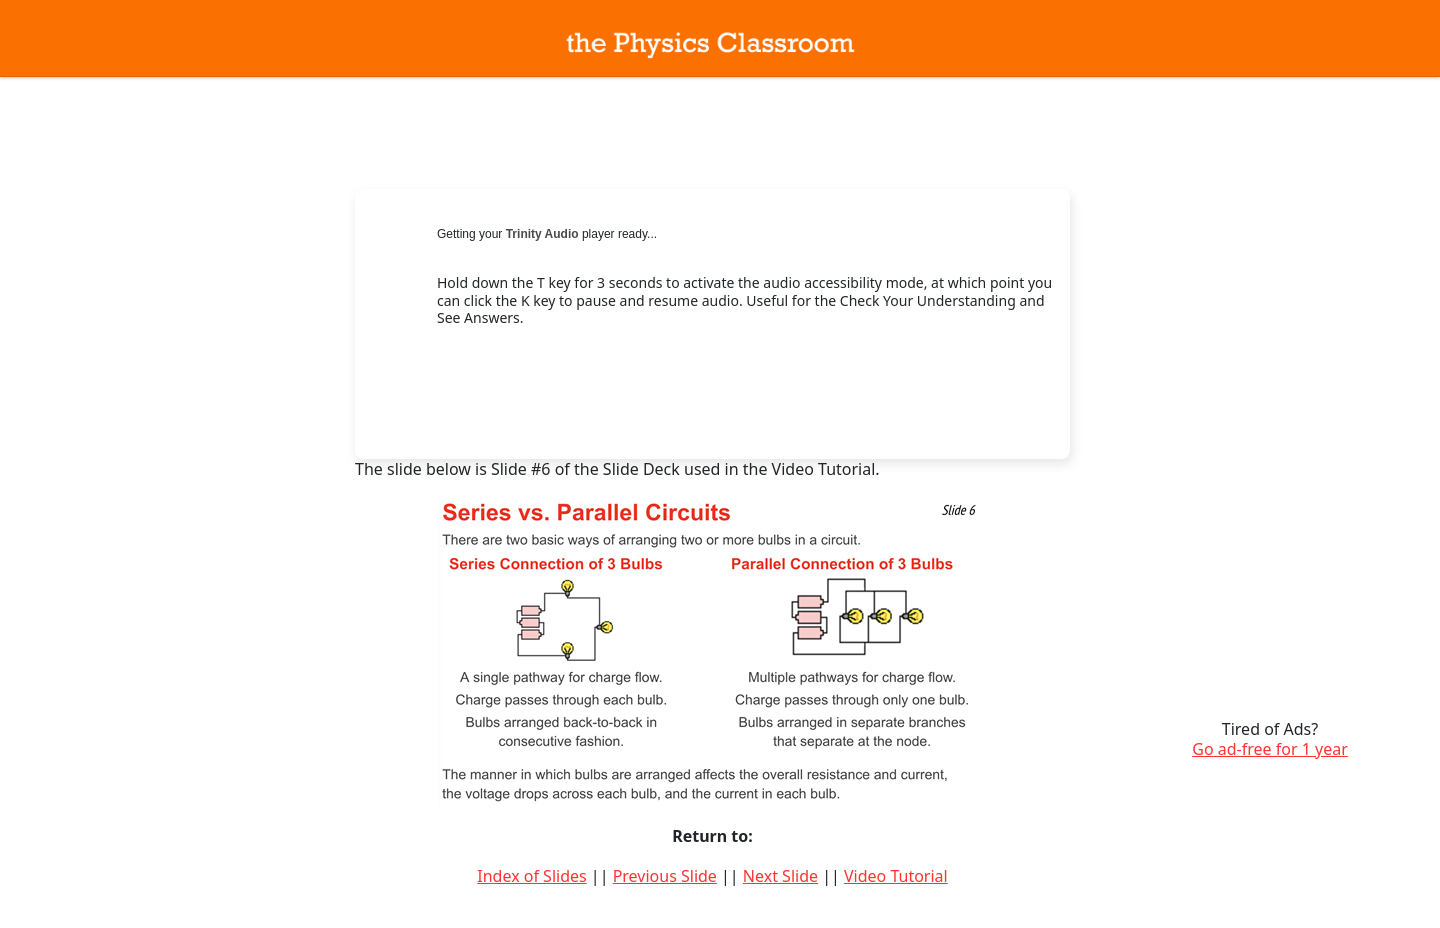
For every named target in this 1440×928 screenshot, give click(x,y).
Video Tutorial (896, 876)
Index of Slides (531, 876)
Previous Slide (665, 876)
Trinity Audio (542, 234)
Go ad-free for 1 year (1270, 749)
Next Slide (780, 876)
